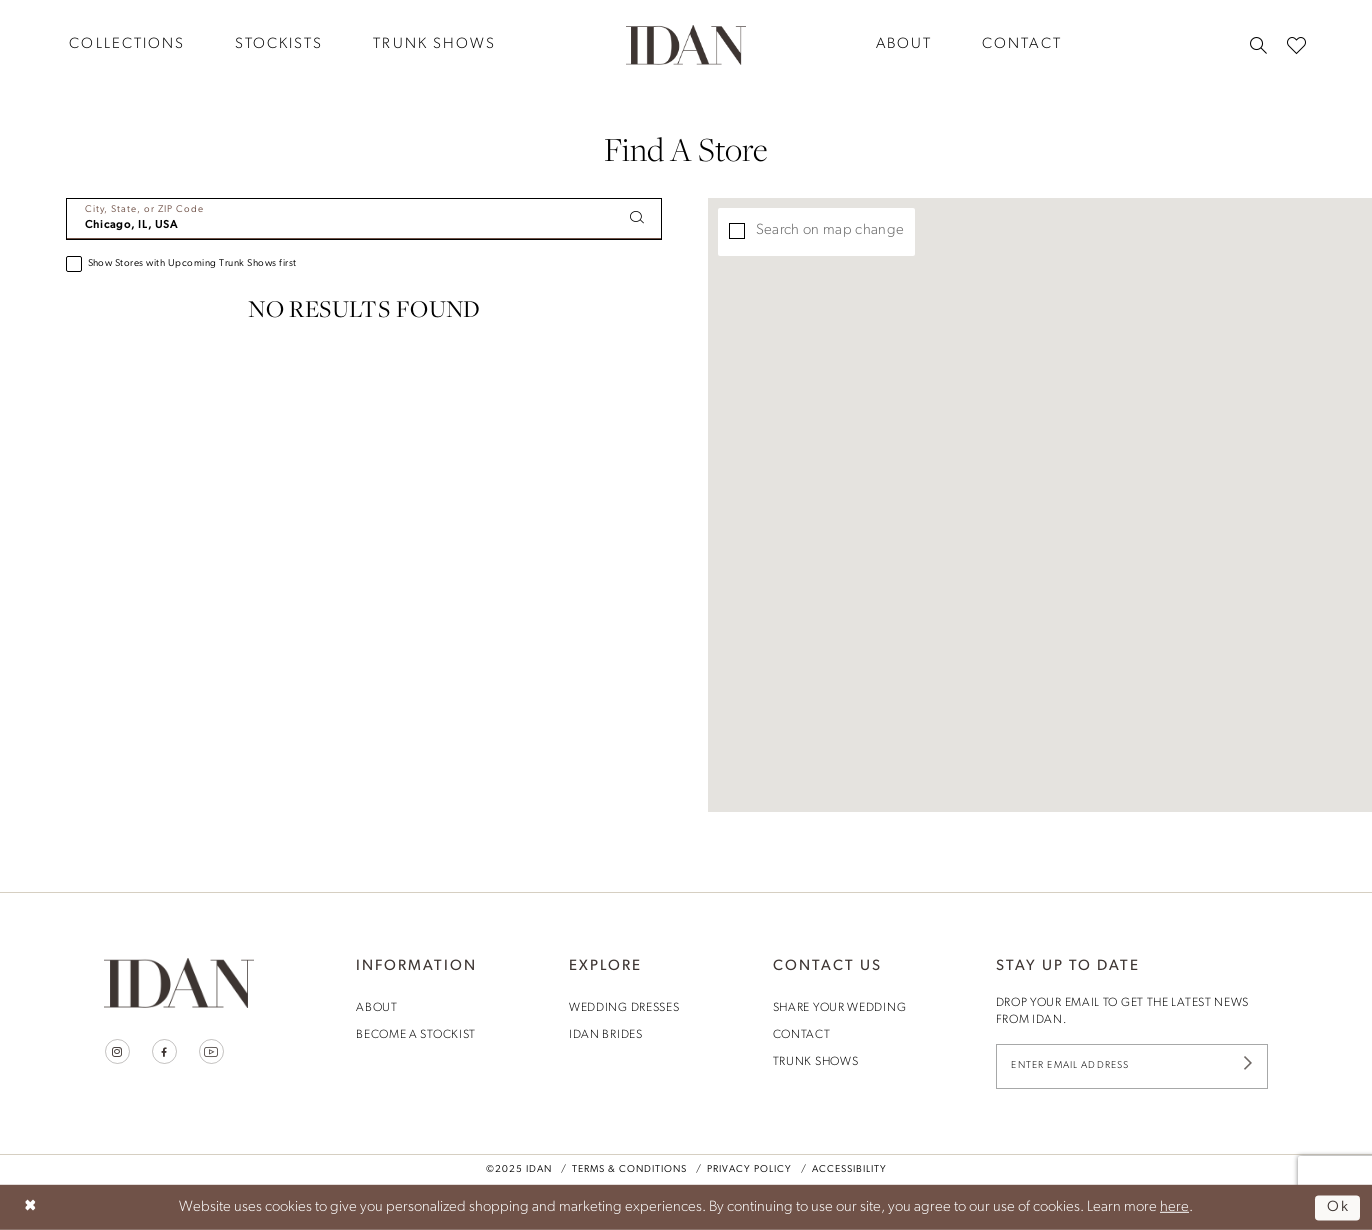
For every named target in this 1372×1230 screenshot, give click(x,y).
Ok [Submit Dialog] (1338, 1207)
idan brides (606, 1035)
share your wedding (840, 1008)
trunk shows (816, 1062)
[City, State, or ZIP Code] (364, 219)
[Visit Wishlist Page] (1296, 44)
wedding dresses (624, 1008)
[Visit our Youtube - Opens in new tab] (211, 1051)
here (1174, 1207)
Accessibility (849, 1170)
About (377, 1008)
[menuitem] (127, 44)
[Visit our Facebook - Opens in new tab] (164, 1051)
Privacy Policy (749, 1170)
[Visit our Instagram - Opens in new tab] (117, 1051)
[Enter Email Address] (1132, 1066)
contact (802, 1035)
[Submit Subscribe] (1248, 1066)
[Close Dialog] (30, 1207)
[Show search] (1258, 45)
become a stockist (416, 1035)
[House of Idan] (686, 44)
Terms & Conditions (629, 1170)
